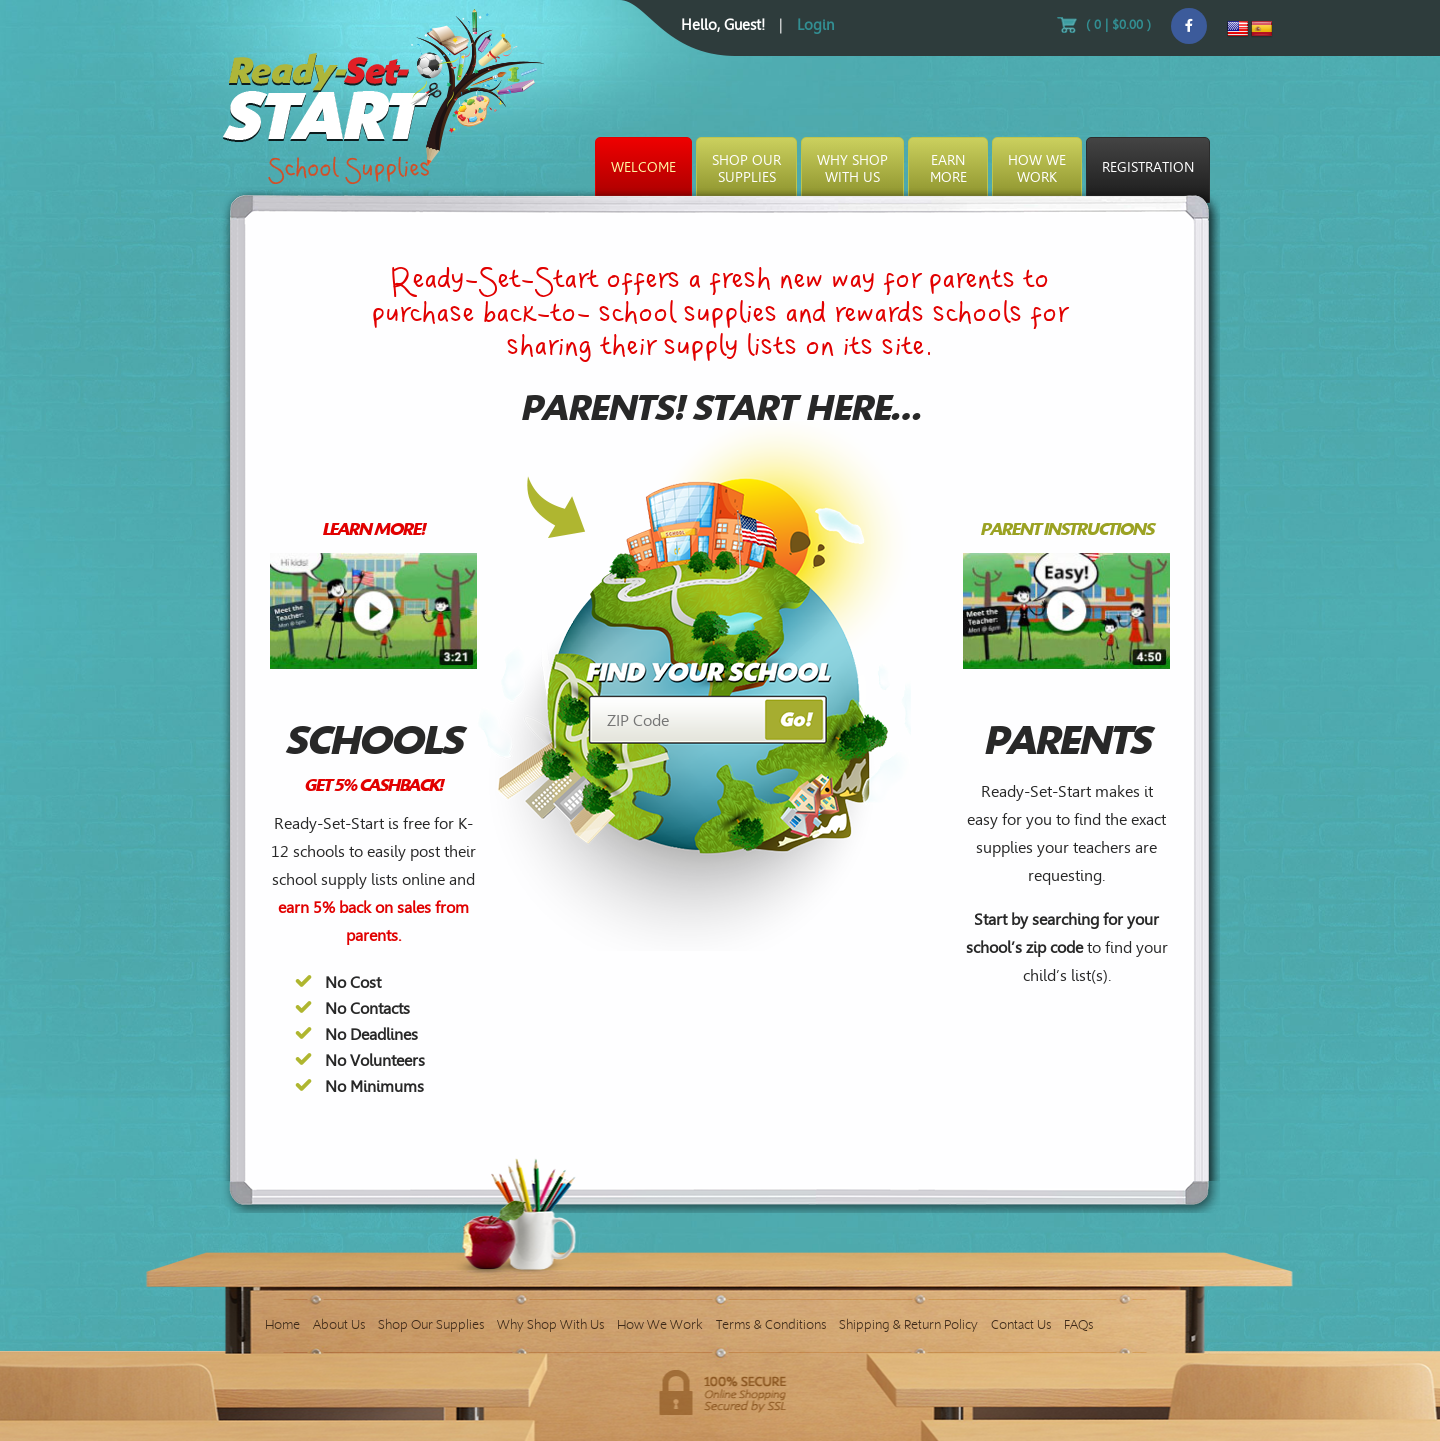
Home (282, 1324)
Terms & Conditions (771, 1324)
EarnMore (948, 169)
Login (815, 25)
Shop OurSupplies (746, 169)
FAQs (1078, 1324)
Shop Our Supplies (431, 1324)
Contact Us (1021, 1324)
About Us (339, 1324)
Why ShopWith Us (852, 169)
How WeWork (1037, 169)
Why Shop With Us (550, 1324)
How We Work (660, 1324)
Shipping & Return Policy (908, 1324)
